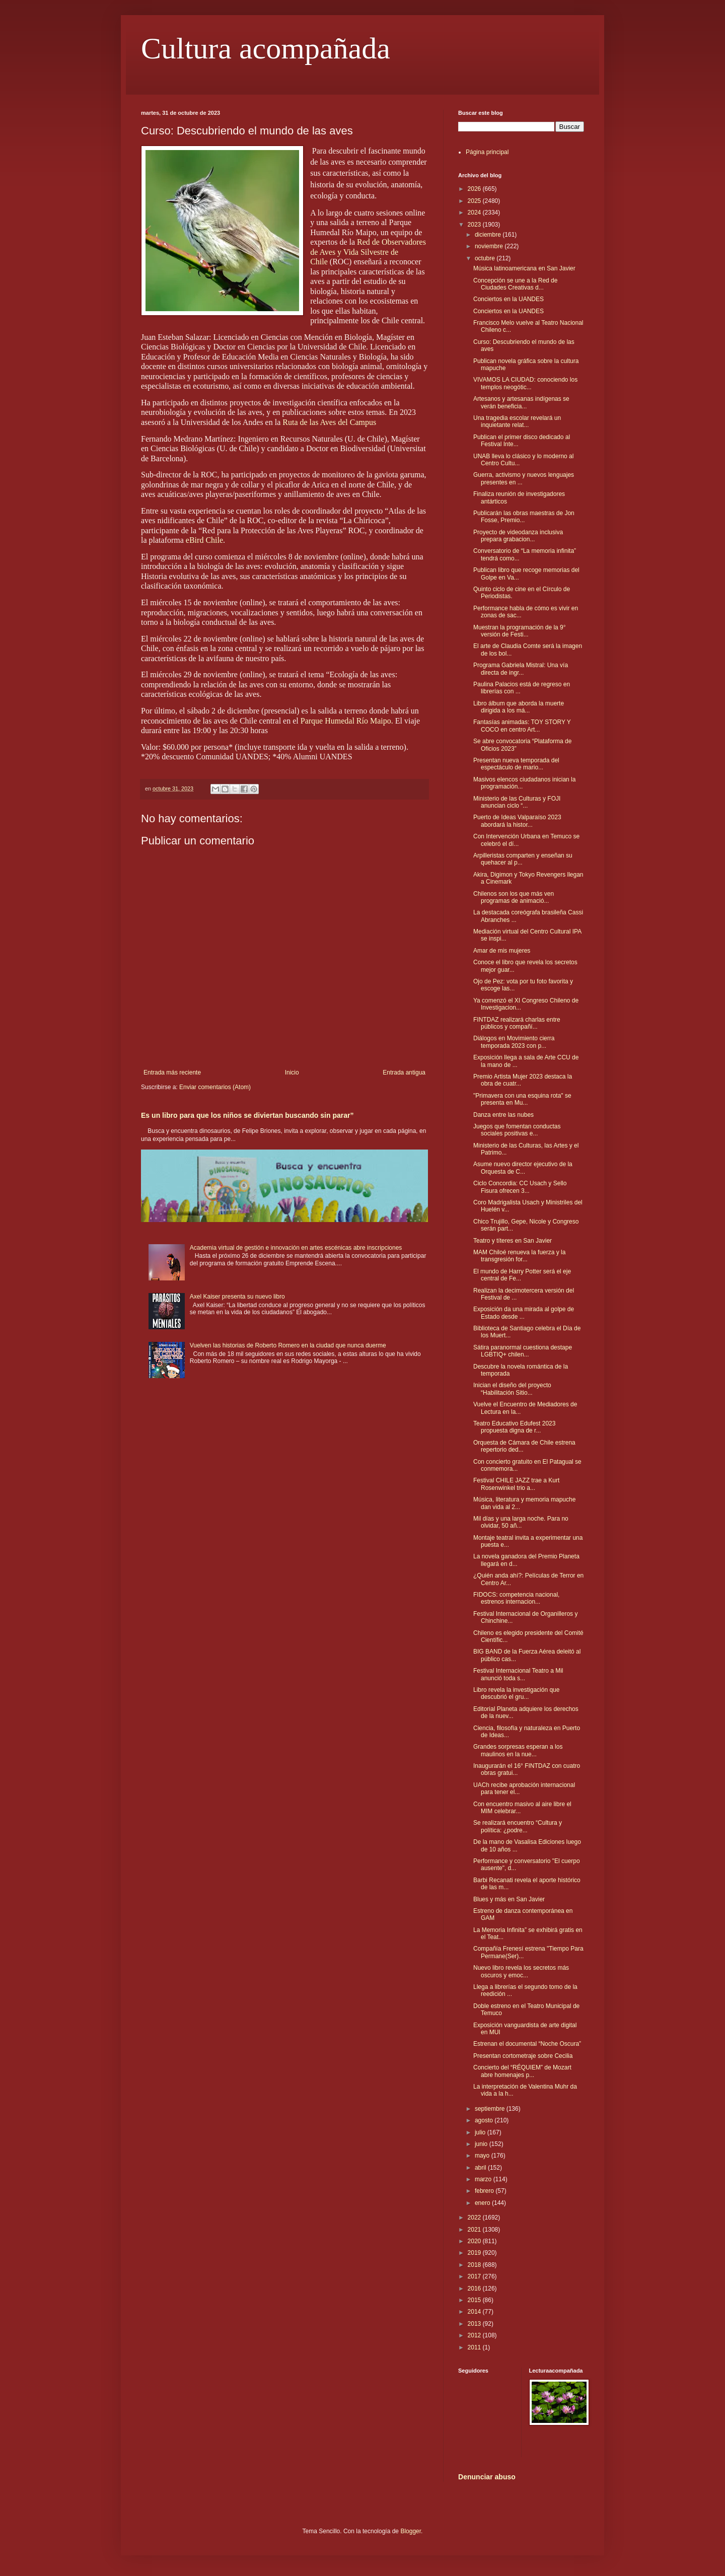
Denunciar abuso (487, 2477)
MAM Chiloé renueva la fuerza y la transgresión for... (519, 1256)
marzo (484, 2179)
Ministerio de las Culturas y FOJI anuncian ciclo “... (516, 802)
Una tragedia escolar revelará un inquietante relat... (517, 421)
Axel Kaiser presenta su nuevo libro (237, 1296)
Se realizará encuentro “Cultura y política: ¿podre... (517, 1826)
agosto (484, 2120)
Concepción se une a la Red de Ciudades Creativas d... (515, 284)
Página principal (487, 152)
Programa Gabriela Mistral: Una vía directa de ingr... (520, 669)
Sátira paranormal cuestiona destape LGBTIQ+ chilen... (522, 1351)
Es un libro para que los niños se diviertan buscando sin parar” (247, 1115)
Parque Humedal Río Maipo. (347, 721)
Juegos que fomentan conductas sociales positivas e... (516, 1130)
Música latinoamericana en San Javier (524, 268)
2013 (475, 2323)
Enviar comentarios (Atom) (215, 1087)
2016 (475, 2288)
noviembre (489, 246)
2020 (475, 2241)
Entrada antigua (404, 1072)
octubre (485, 258)
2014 (475, 2311)
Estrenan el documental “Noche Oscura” (527, 2043)
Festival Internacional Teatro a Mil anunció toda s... (518, 1674)
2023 (475, 224)
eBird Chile (204, 540)
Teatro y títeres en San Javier (512, 1240)
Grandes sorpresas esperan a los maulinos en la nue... (517, 1750)
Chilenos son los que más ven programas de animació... (513, 897)
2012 (475, 2335)
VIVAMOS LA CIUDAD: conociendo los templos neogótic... (525, 383)
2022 (475, 2217)
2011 (475, 2347)
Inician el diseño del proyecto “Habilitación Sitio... (512, 1389)
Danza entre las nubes (503, 1114)
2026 (475, 188)
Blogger (410, 2531)
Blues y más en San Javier (509, 1899)
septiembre (490, 2108)
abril (481, 2167)
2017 (475, 2276)
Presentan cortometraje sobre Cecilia (522, 2055)
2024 (475, 212)
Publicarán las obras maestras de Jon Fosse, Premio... (523, 517)
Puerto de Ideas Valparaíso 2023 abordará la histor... (517, 821)
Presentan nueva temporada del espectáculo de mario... (516, 764)
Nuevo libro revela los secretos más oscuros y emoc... (521, 1971)
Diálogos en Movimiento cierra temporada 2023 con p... (513, 1042)
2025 (475, 200)
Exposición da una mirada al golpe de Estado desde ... (523, 1313)
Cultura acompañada (265, 48)
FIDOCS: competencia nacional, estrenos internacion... (516, 1598)
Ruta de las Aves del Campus (329, 422)
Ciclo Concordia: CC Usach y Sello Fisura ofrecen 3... (519, 1187)
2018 (475, 2264)
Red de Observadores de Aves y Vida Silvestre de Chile (368, 252)
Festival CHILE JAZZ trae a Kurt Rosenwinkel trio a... (516, 1484)
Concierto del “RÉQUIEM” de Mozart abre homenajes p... (522, 2071)
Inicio (292, 1072)
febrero (485, 2190)
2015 (475, 2300)
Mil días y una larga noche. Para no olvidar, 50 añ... (520, 1522)
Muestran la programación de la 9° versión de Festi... (519, 631)
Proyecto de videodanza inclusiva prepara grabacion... (518, 536)
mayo (483, 2155)
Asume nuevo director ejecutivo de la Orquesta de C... (522, 1168)
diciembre (488, 234)
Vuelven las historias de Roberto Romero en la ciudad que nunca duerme (288, 1345)
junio (482, 2144)
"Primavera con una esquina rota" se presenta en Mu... (522, 1099)
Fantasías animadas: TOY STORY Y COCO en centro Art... (522, 726)
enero (483, 2202)
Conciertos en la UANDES (508, 299)
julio (481, 2132)
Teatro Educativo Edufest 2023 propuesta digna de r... (514, 1427)
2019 (475, 2252)
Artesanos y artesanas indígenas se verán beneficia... (521, 402)
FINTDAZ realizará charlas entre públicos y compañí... (516, 1023)
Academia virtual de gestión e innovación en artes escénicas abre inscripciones (296, 1247)
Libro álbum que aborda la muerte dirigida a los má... (518, 707)
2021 (475, 2229)
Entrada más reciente (172, 1072)
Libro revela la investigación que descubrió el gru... (516, 1693)
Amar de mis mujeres (501, 950)
